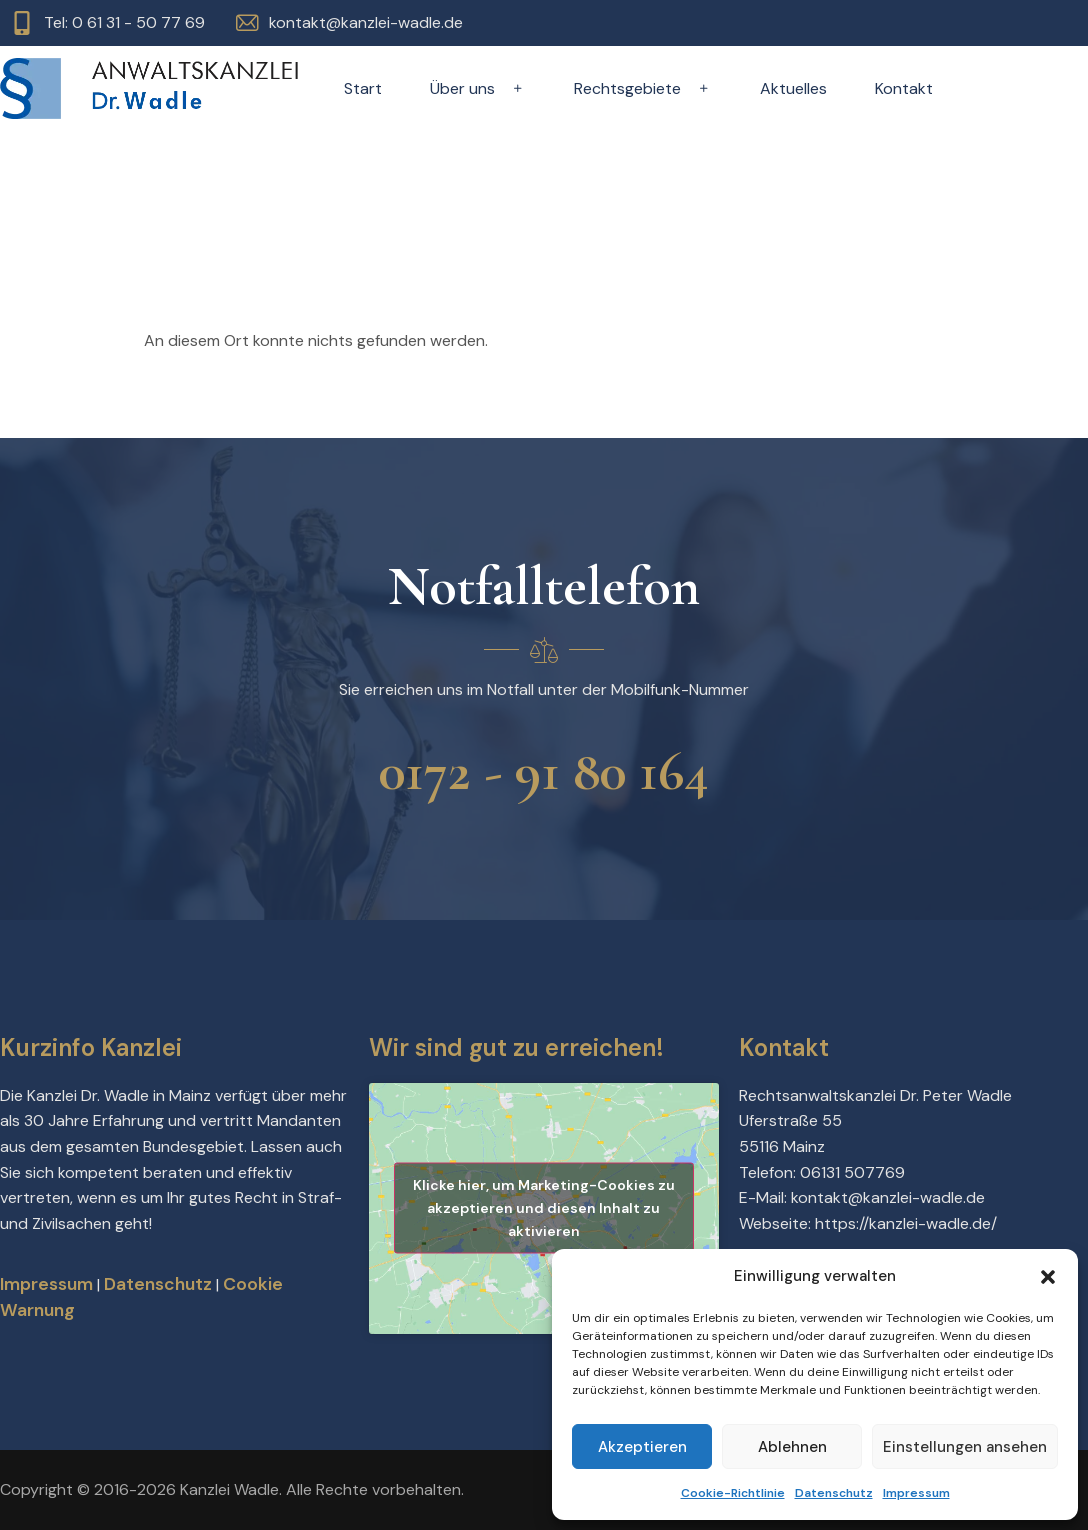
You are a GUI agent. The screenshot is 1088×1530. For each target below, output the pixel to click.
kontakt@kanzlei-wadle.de (366, 22)
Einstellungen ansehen (965, 1447)
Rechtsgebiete (643, 88)
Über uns (478, 88)
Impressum (916, 1493)
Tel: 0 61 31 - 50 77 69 (124, 22)
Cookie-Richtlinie (733, 1493)
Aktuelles (793, 88)
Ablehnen (792, 1447)
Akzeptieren (642, 1447)
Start (363, 88)
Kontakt (904, 88)
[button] (1048, 1277)
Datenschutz (834, 1493)
